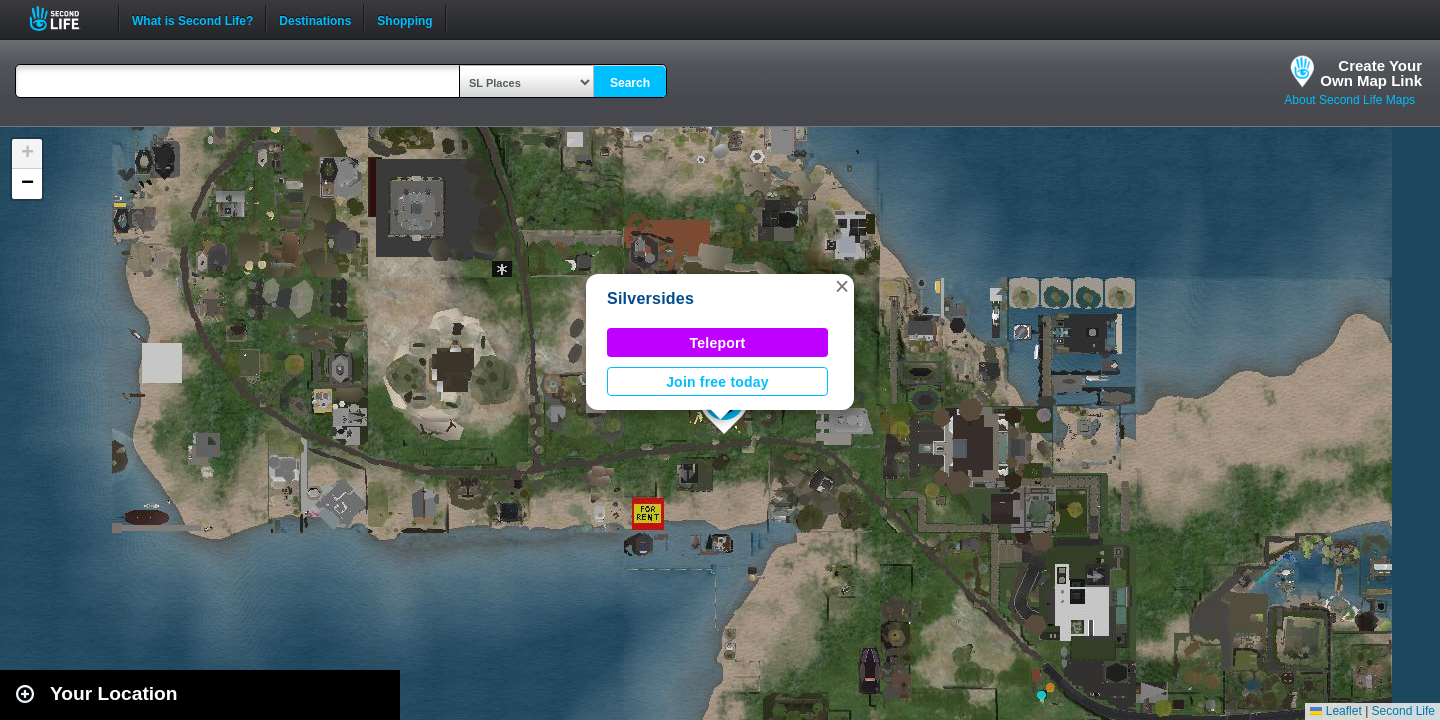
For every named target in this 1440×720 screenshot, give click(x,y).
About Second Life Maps (1349, 100)
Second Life (65, 18)
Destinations (315, 19)
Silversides (650, 298)
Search (630, 83)
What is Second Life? (192, 19)
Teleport (718, 343)
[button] (842, 286)
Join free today (717, 382)
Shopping (404, 19)
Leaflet (1335, 711)
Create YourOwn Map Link (1371, 73)
